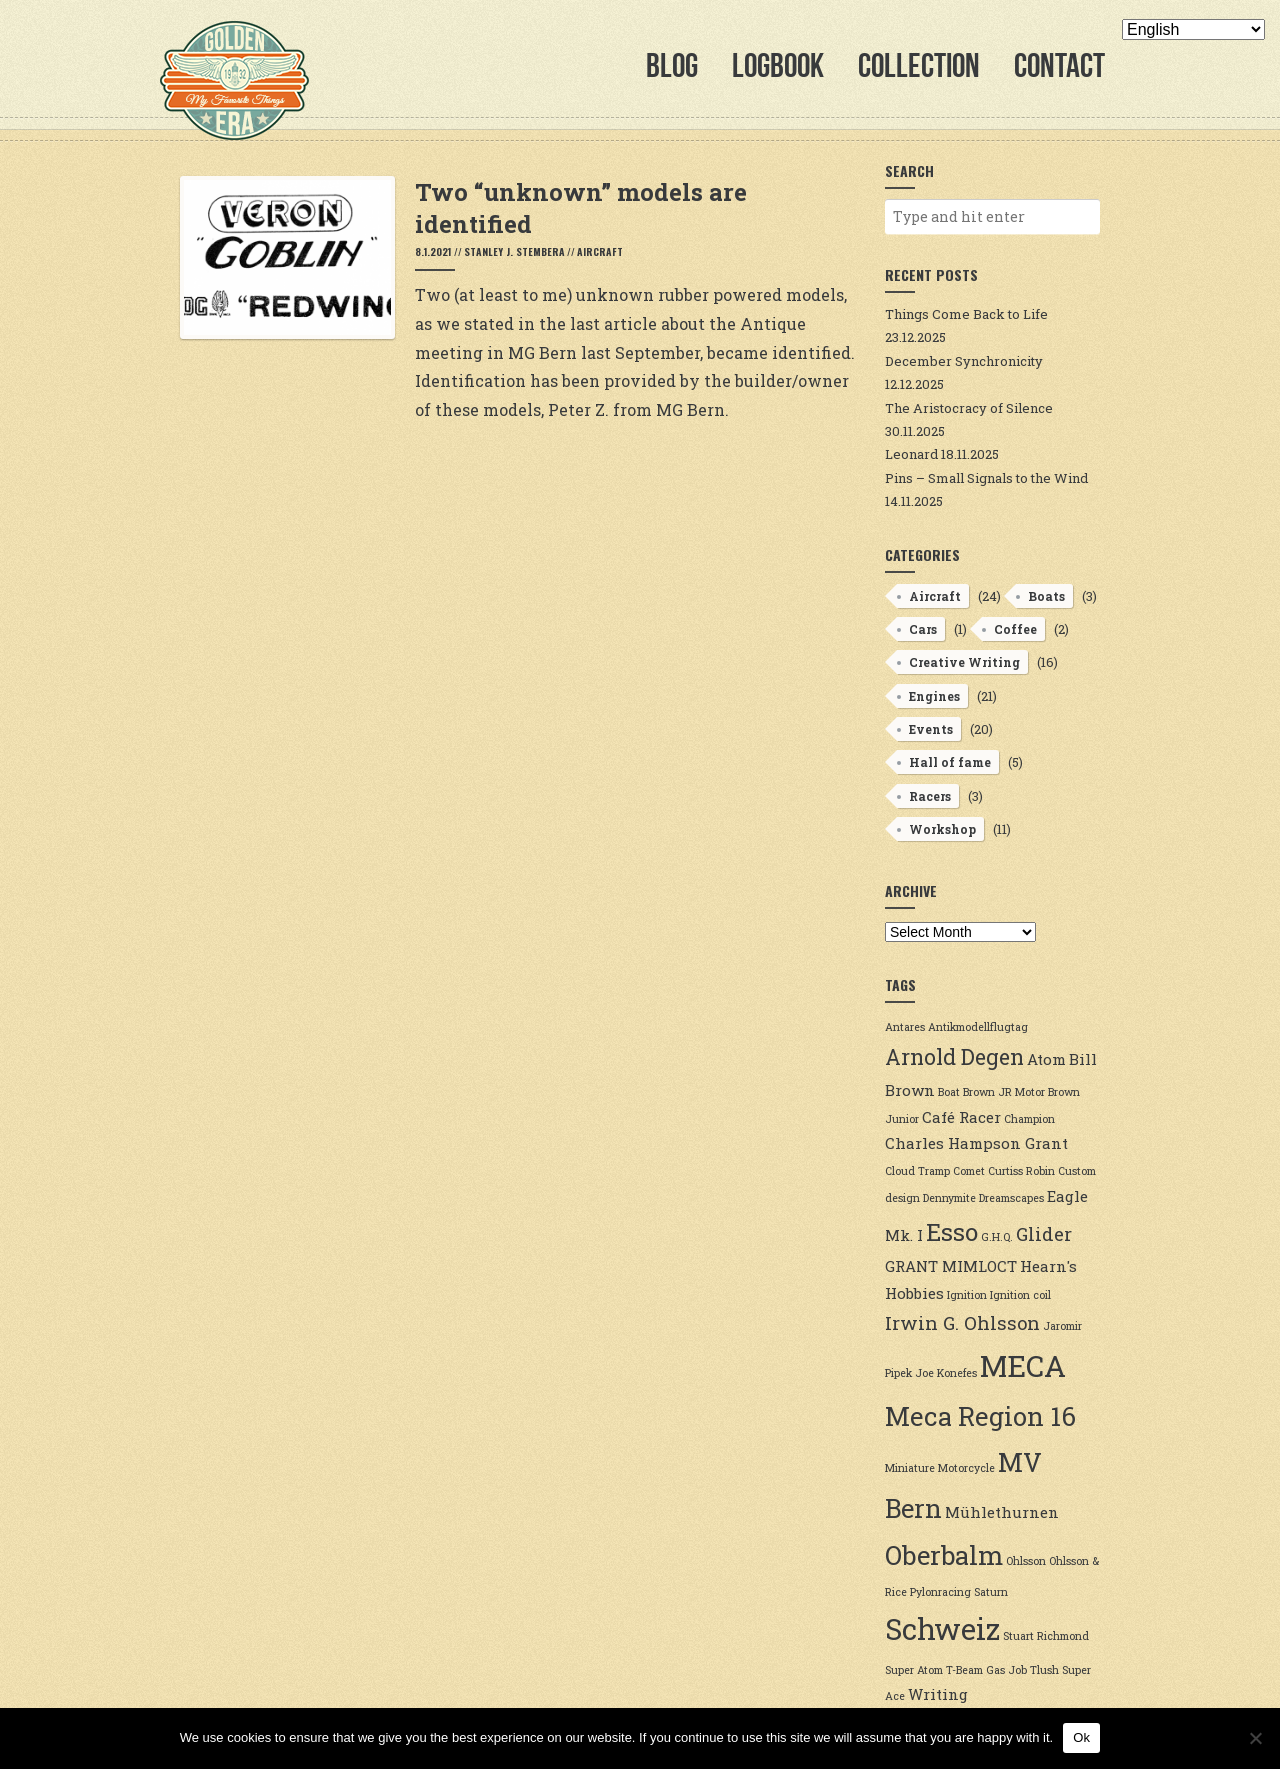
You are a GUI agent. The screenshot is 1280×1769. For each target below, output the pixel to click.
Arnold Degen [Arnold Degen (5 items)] (954, 1057)
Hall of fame (950, 762)
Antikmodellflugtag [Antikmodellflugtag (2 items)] (978, 1027)
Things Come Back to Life (966, 314)
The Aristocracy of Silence (969, 408)
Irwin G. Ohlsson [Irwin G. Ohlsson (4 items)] (962, 1323)
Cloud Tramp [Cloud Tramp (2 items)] (917, 1171)
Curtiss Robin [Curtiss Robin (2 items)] (1021, 1171)
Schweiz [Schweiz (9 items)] (942, 1628)
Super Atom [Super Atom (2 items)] (914, 1670)
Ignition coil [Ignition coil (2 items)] (1020, 1295)
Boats (1046, 596)
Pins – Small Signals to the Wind (986, 478)
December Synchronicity (964, 361)
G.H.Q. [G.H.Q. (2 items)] (997, 1237)
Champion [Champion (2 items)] (1029, 1119)
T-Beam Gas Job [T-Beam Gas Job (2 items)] (986, 1670)
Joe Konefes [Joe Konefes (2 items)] (946, 1373)
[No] (1255, 1738)
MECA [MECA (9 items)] (1023, 1365)
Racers (930, 796)
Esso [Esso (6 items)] (952, 1231)
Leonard (911, 454)
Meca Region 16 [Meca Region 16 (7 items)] (980, 1416)
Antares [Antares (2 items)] (905, 1027)
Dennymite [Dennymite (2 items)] (949, 1198)
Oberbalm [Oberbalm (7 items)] (944, 1555)
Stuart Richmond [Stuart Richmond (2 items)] (1046, 1636)
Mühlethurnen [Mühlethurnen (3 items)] (1002, 1512)
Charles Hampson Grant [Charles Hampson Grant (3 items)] (976, 1143)
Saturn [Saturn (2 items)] (991, 1592)
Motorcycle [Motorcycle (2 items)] (966, 1468)
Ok (1081, 1737)
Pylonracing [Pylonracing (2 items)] (940, 1592)
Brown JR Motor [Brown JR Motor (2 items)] (1004, 1092)
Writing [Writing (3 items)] (938, 1694)
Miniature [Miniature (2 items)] (910, 1468)
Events (931, 729)
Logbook (778, 65)
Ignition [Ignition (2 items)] (967, 1295)
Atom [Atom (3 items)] (1046, 1059)
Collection (919, 65)
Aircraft (600, 251)
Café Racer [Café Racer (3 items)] (961, 1117)
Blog (672, 65)
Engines (934, 696)
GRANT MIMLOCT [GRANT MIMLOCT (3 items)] (951, 1266)
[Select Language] (1193, 29)
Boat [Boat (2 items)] (949, 1092)
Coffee (1015, 629)
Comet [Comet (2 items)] (969, 1171)
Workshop (942, 829)
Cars (923, 629)
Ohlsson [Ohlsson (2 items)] (1026, 1561)
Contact (1059, 65)
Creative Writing (964, 662)
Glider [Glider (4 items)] (1044, 1234)
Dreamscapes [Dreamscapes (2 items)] (1011, 1198)
